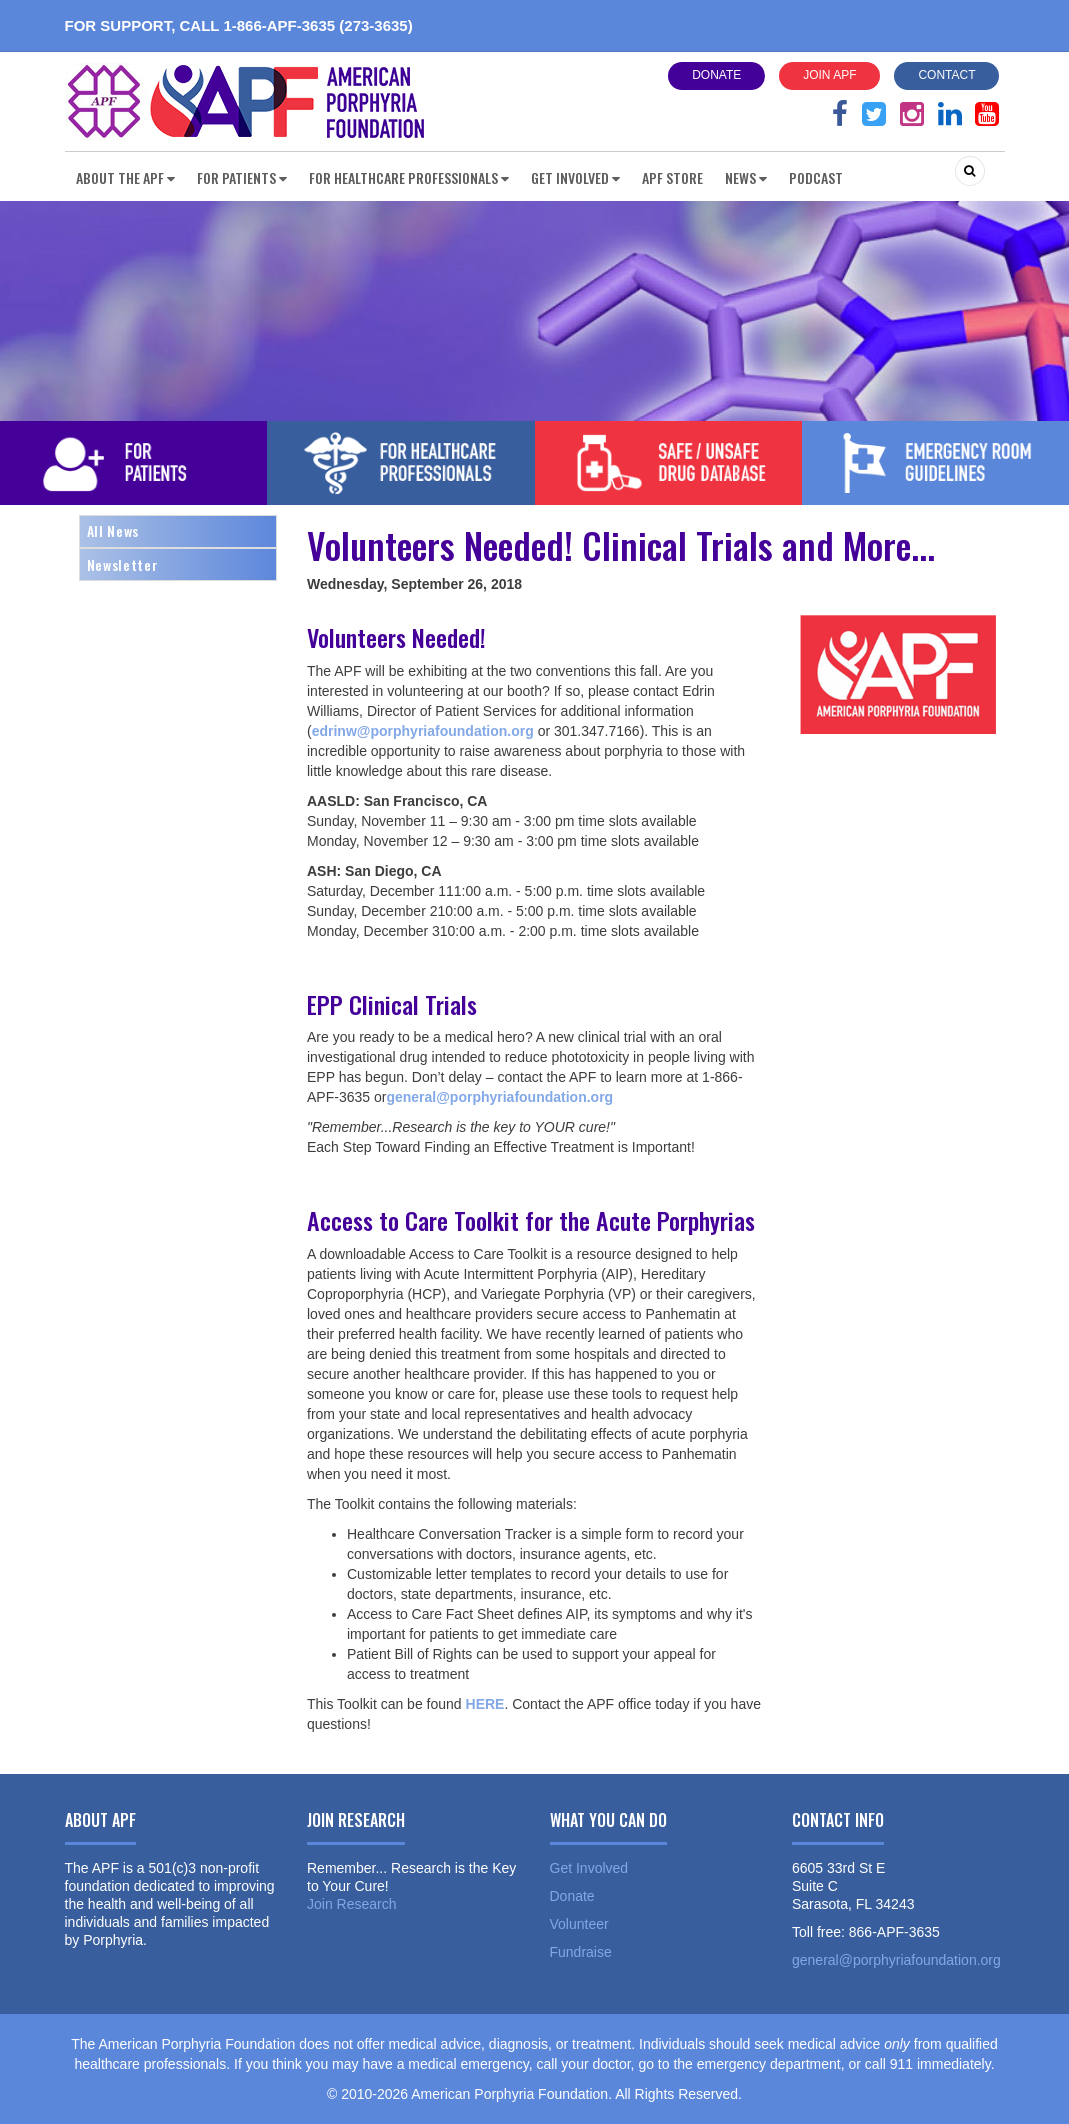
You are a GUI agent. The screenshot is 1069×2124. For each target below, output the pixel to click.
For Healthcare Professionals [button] (409, 177)
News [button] (746, 177)
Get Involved (589, 1868)
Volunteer (579, 1924)
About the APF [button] (125, 177)
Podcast (816, 177)
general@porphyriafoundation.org (896, 1960)
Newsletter (123, 564)
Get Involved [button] (575, 177)
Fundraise (581, 1952)
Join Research (352, 1904)
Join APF (829, 75)
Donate (716, 75)
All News (113, 530)
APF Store (672, 177)
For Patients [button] (242, 177)
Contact (946, 75)
